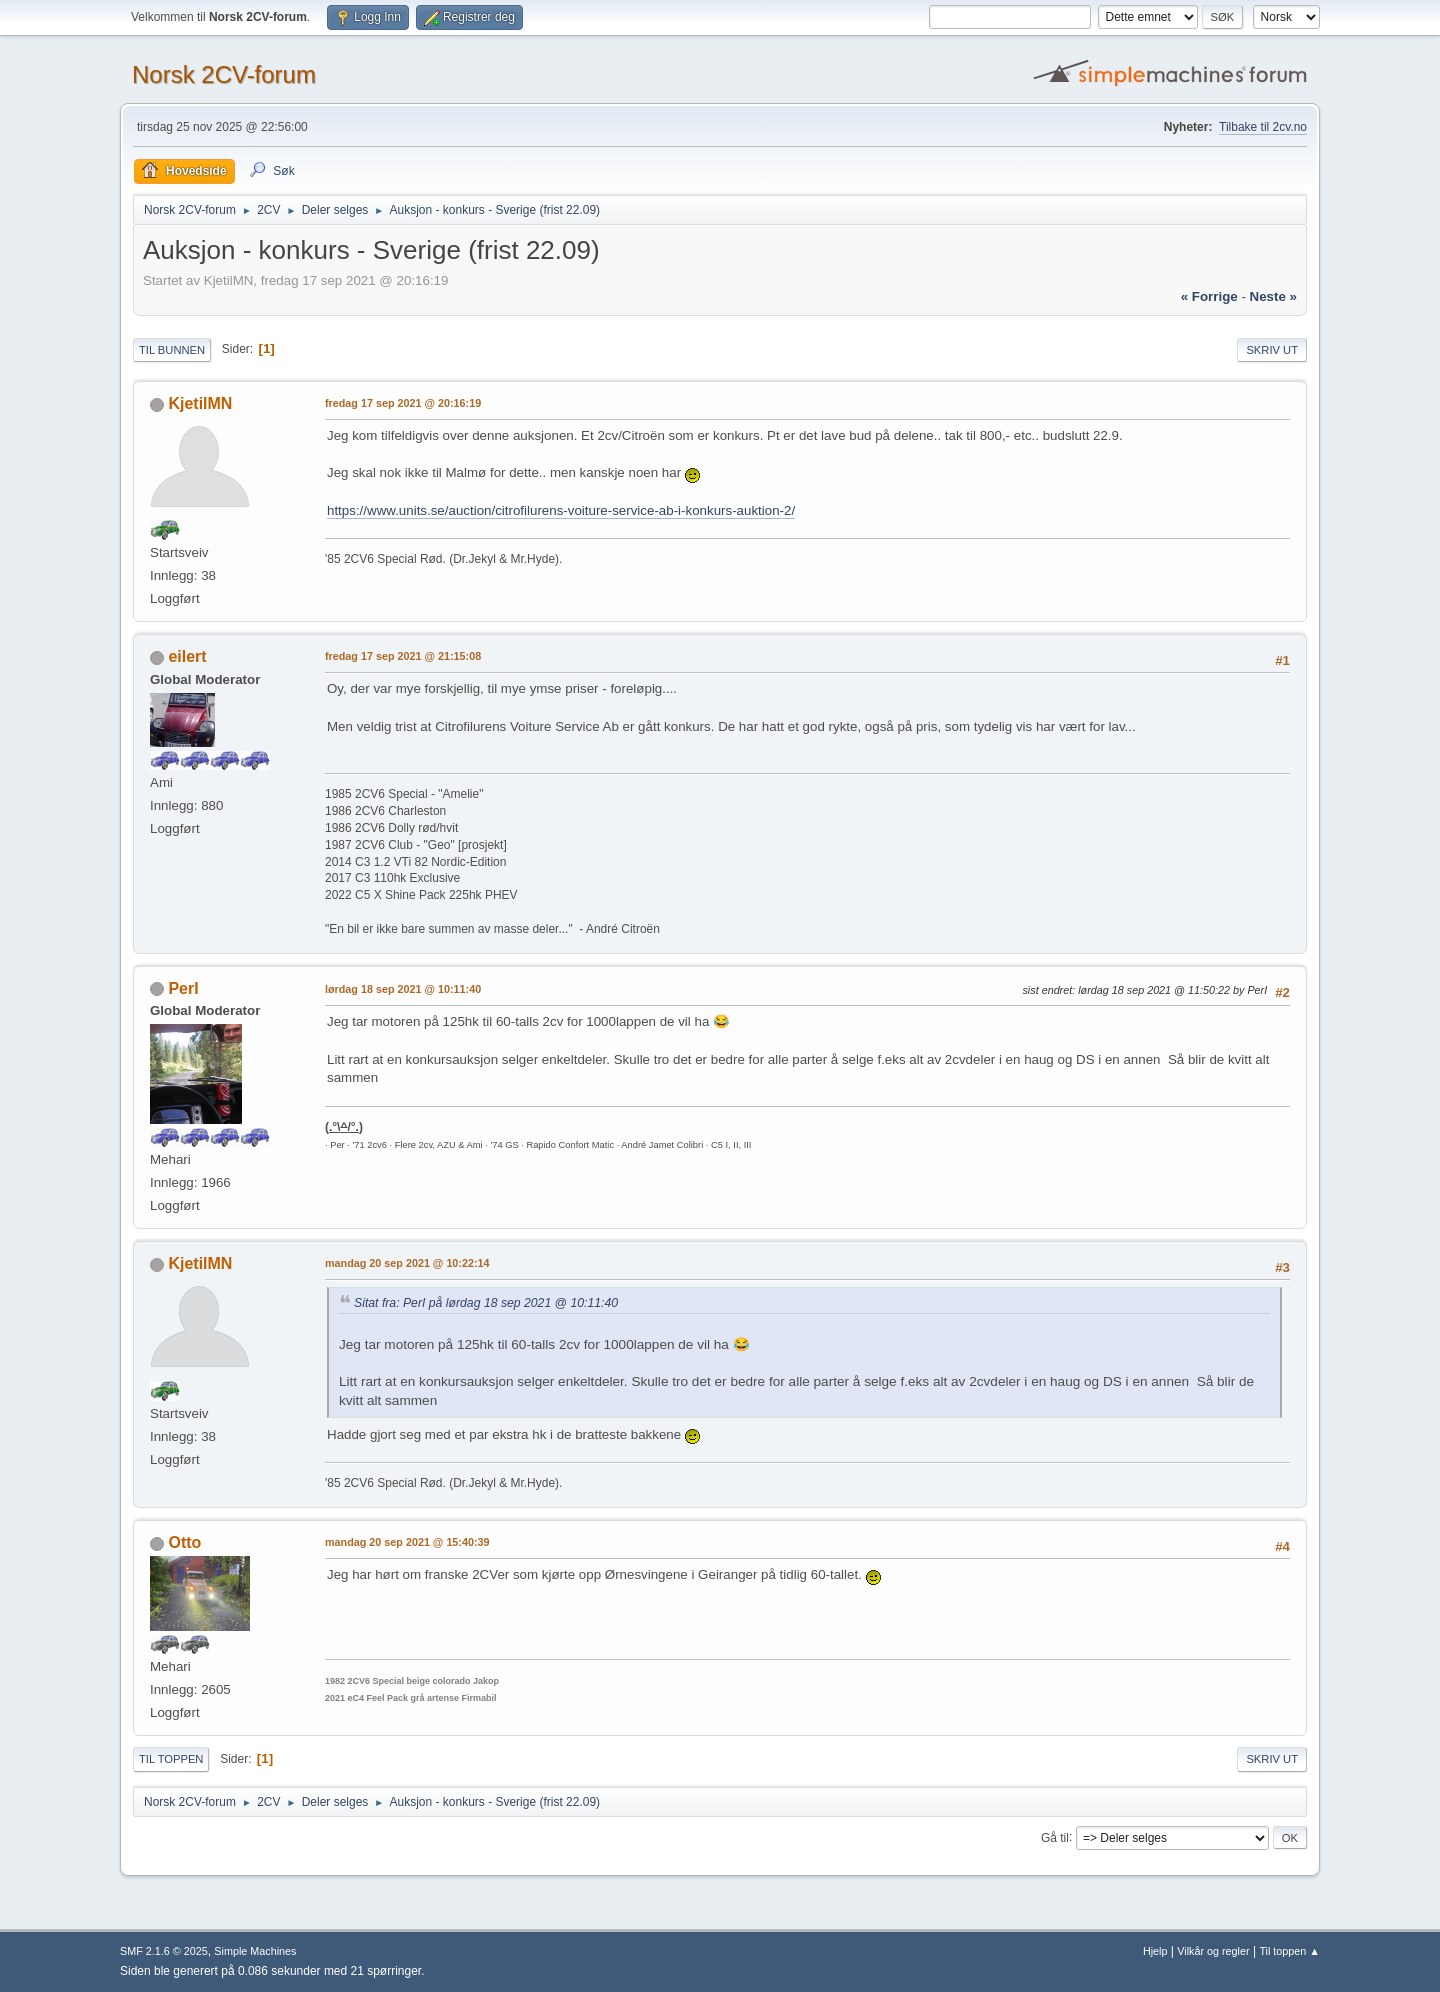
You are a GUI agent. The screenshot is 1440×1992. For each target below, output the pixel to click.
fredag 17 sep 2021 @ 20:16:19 (403, 403)
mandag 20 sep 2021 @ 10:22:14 (407, 1263)
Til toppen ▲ (1289, 1951)
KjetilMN (200, 403)
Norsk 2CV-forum (224, 74)
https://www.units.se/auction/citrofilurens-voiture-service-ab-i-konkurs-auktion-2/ (561, 510)
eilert (187, 656)
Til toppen (171, 1759)
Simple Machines (255, 1951)
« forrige (1209, 296)
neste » (1273, 296)
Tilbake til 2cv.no (1263, 127)
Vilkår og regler (1213, 1951)
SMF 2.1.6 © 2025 (164, 1951)
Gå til (1055, 1837)
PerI (183, 988)
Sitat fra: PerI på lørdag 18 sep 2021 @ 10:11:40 (486, 1303)
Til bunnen (172, 350)
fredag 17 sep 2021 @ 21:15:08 (403, 656)
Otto (184, 1542)
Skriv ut (1272, 350)
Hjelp (1155, 1951)
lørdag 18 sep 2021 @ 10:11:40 (403, 989)
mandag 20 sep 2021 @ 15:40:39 (407, 1542)
